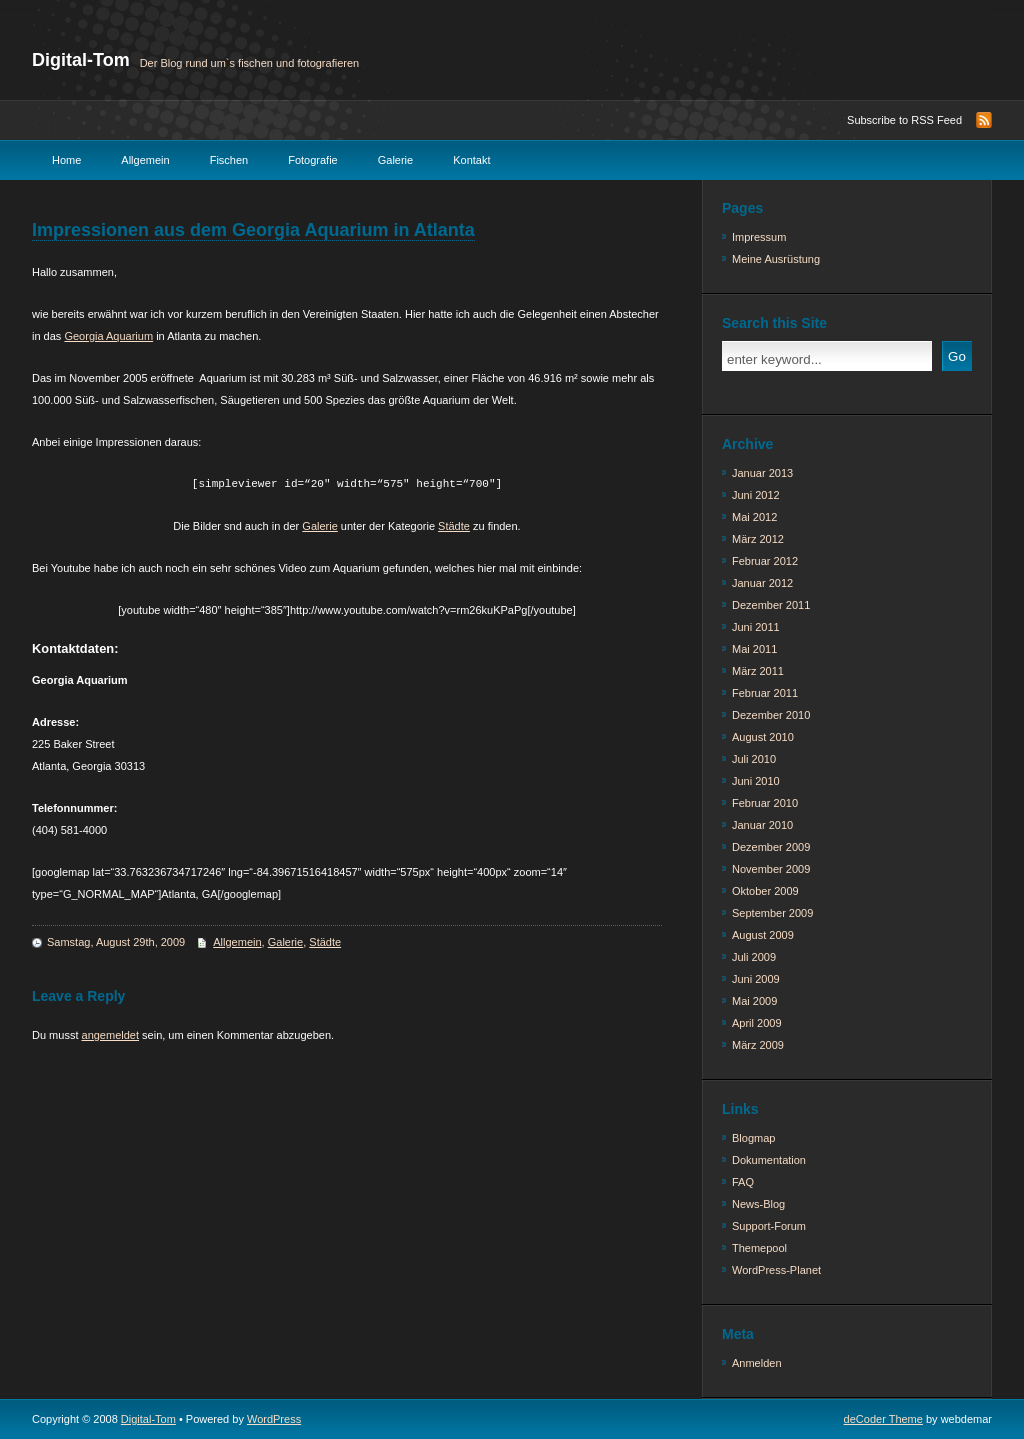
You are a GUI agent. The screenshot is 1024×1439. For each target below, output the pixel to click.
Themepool (759, 1248)
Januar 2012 (762, 583)
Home (66, 160)
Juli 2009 (754, 957)
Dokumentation (769, 1160)
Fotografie (313, 160)
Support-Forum (769, 1226)
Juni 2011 (756, 627)
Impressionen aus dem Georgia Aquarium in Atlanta (253, 230)
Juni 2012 (756, 495)
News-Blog (758, 1204)
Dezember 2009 (771, 847)
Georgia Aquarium (108, 336)
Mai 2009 (754, 1001)
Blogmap (753, 1138)
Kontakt (471, 160)
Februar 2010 (765, 803)
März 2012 (758, 539)
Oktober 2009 (765, 891)
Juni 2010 (756, 781)
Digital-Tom (81, 60)
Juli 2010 (754, 759)
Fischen (229, 160)
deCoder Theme (883, 1419)
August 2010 (763, 737)
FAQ (743, 1182)
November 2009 (771, 869)
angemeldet (111, 1035)
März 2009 (758, 1045)
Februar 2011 (765, 693)
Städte (454, 526)
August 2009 (763, 935)
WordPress (274, 1419)
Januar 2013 (762, 473)
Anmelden (757, 1363)
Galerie (395, 160)
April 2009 (757, 1023)
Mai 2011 (754, 649)
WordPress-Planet (776, 1270)
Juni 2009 (756, 979)
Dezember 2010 (771, 715)
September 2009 (772, 913)
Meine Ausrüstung (776, 259)
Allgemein (145, 160)
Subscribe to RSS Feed (904, 120)
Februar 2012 (765, 561)
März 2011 (758, 671)
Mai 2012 (754, 517)
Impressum (759, 237)
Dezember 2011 (771, 605)
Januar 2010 (762, 825)
